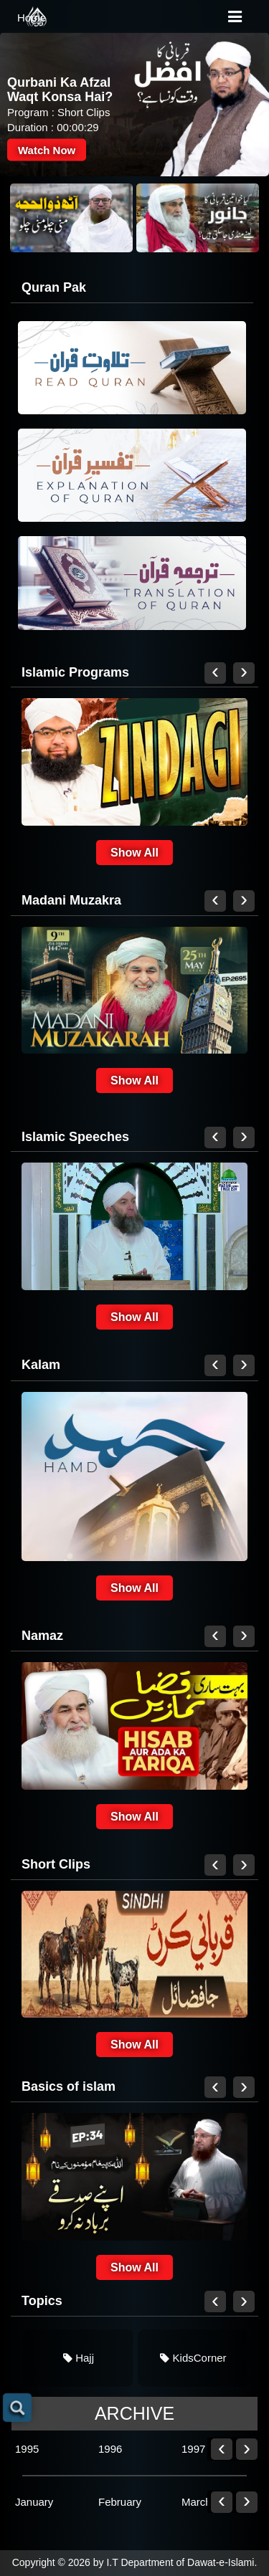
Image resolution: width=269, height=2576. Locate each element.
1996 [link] (110, 2449)
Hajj (78, 2358)
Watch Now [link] (46, 149)
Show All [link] (134, 852)
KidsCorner (193, 2358)
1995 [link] (27, 2449)
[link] (71, 218)
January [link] (34, 2502)
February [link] (119, 2502)
